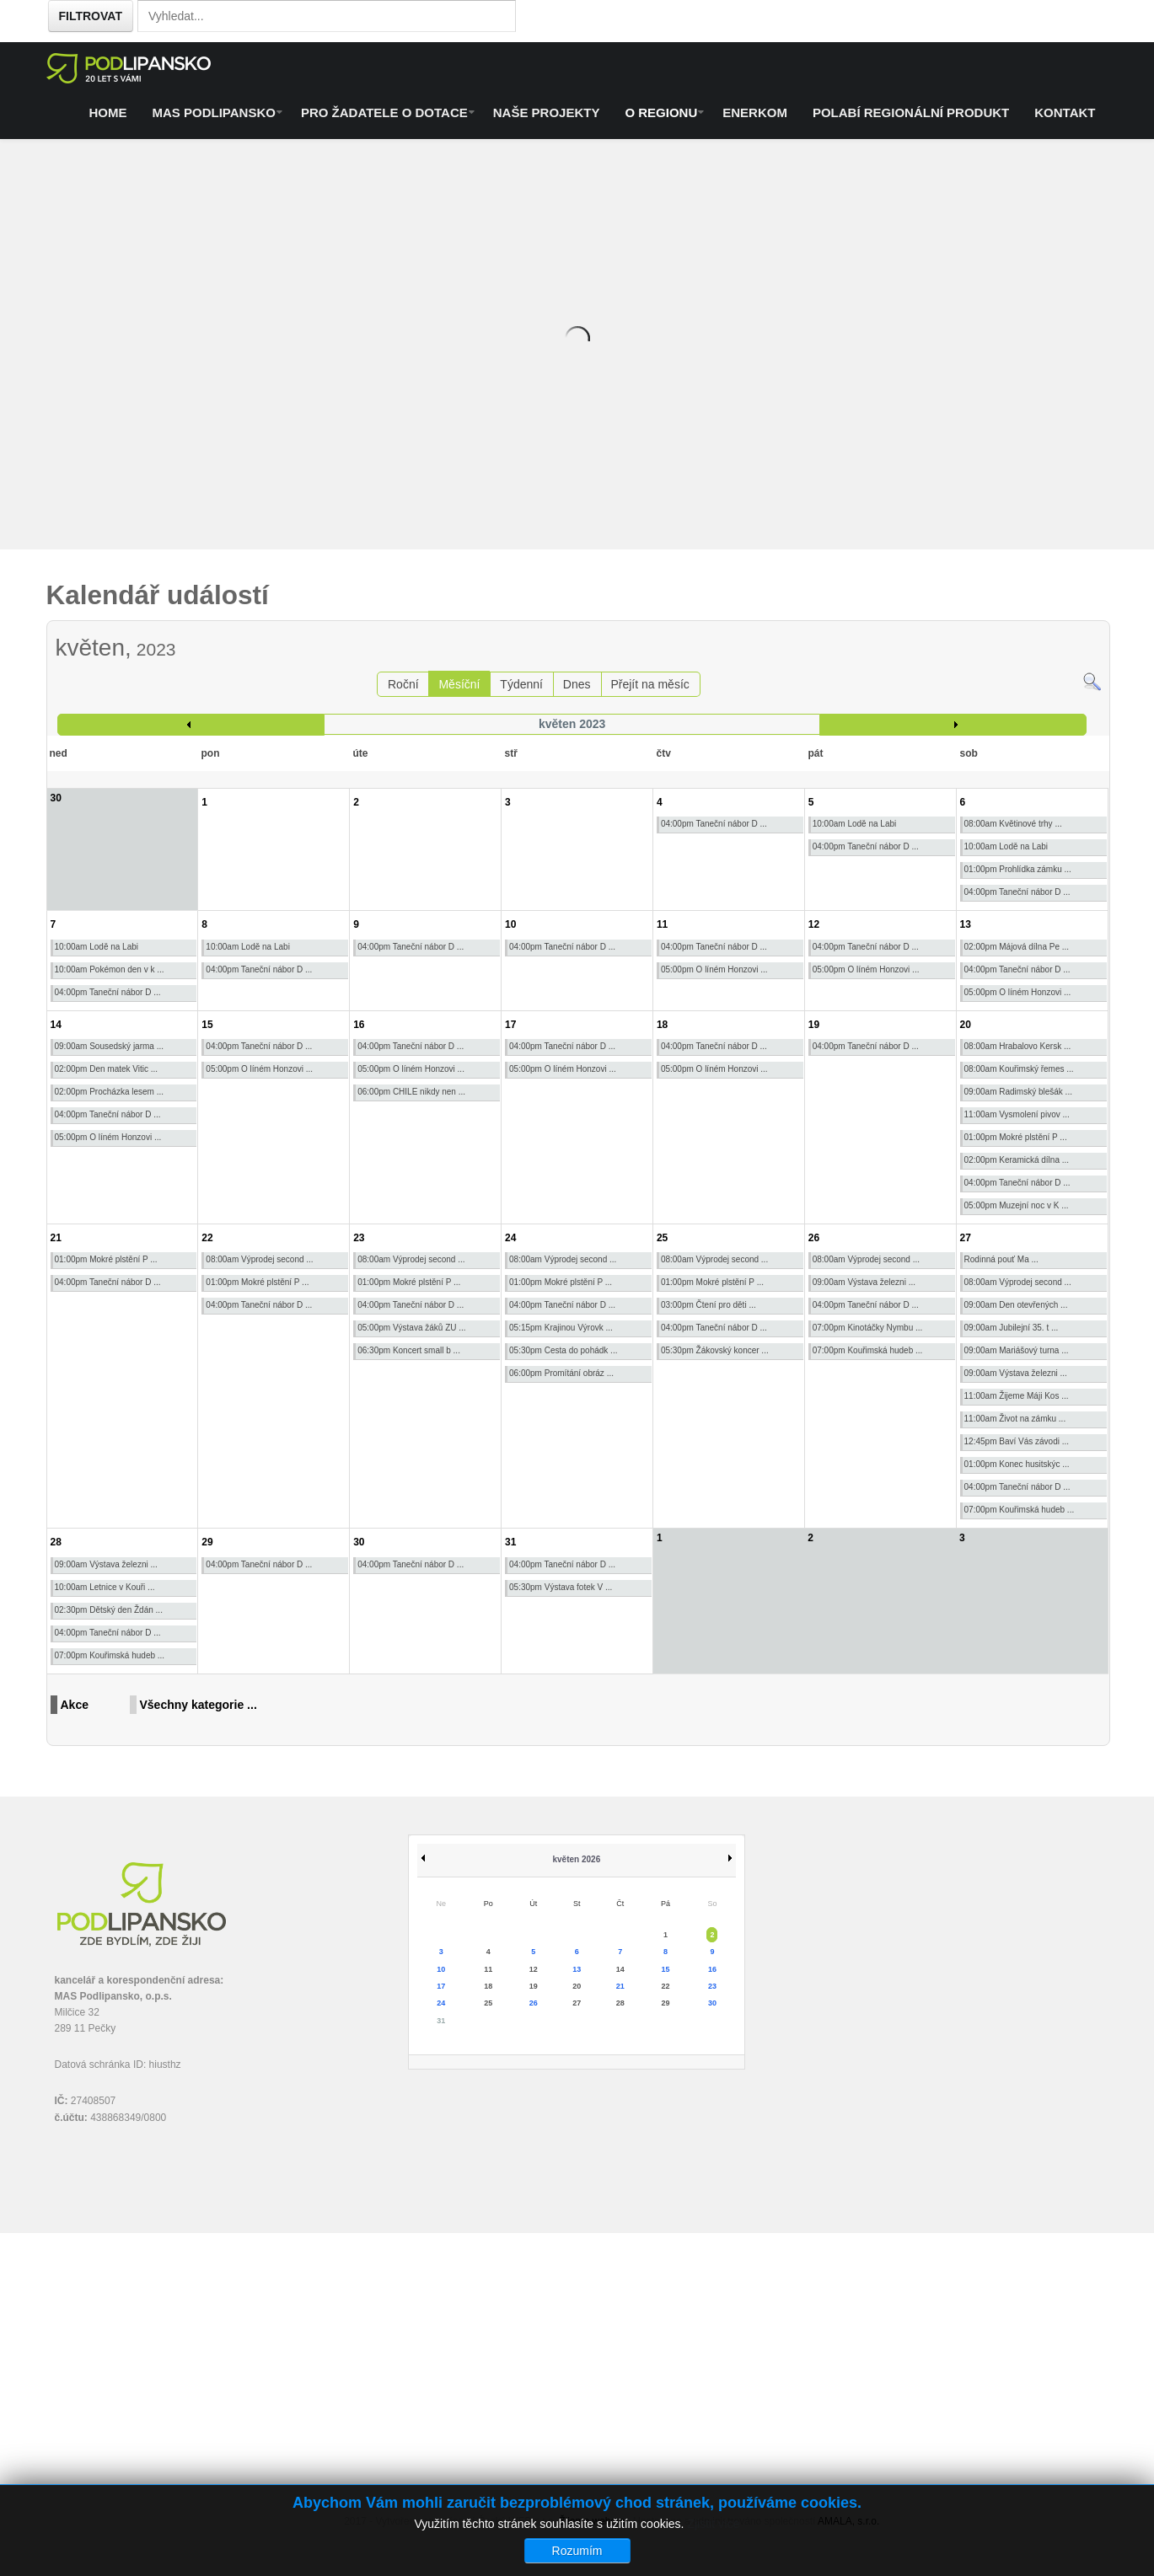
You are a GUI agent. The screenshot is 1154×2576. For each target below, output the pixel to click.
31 (510, 1542)
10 (510, 924)
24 (510, 1238)
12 (813, 924)
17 (510, 1025)
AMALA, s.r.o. (848, 2521)
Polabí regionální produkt (911, 112)
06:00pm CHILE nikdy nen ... (411, 1091)
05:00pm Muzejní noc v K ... (1016, 1205)
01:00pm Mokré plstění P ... (1015, 1137)
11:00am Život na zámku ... (1015, 1418)
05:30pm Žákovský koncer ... (715, 1350)
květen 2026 (577, 1859)
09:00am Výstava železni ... (864, 1282)
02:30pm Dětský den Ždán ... (109, 1610)
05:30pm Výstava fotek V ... (560, 1587)
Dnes (577, 684)
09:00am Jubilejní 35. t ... (1011, 1327)
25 (662, 1238)
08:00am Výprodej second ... (259, 1259)
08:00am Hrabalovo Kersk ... (1017, 1046)
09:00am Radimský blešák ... (1018, 1091)
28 (56, 1542)
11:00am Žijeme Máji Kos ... (1016, 1395)
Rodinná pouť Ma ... (1001, 1259)
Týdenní (521, 684)
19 (813, 1025)
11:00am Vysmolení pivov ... (1017, 1114)
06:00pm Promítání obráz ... (561, 1373)
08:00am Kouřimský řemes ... (1019, 1069)
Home (108, 112)
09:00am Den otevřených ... (1016, 1304)
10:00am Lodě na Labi (855, 823)
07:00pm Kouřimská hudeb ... (868, 1350)
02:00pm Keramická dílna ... (1017, 1160)
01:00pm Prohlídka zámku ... (1017, 869)
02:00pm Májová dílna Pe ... (1017, 946)
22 (206, 1238)
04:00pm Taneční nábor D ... (714, 823)
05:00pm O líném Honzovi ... (714, 969)
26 (813, 1238)
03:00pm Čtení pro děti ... (708, 1304)
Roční (403, 684)
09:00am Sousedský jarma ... (109, 1046)
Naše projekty (546, 112)
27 (965, 1238)
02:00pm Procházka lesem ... (109, 1091)
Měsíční (459, 684)
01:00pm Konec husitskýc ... (1017, 1464)
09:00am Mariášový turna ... (1016, 1350)
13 (965, 924)
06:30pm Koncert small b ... (408, 1350)
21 (56, 1238)
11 (662, 924)
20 (965, 1025)
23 (358, 1238)
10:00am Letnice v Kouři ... (105, 1587)
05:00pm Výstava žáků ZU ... (411, 1327)
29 (206, 1542)
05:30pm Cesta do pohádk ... (563, 1350)
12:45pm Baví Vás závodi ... (1017, 1441)
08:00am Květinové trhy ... (1013, 823)
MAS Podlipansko (214, 112)
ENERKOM (754, 112)
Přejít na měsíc (649, 684)
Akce (75, 1704)
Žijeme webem (592, 2521)
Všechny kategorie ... (198, 1704)
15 (206, 1025)
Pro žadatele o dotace (384, 112)
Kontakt (1064, 112)
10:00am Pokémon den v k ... (109, 969)
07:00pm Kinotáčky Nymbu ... (868, 1327)
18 (662, 1025)
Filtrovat (90, 16)
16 (358, 1025)
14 (56, 1025)
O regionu (661, 112)
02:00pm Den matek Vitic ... (106, 1069)
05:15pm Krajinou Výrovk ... (561, 1327)
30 (358, 1542)
